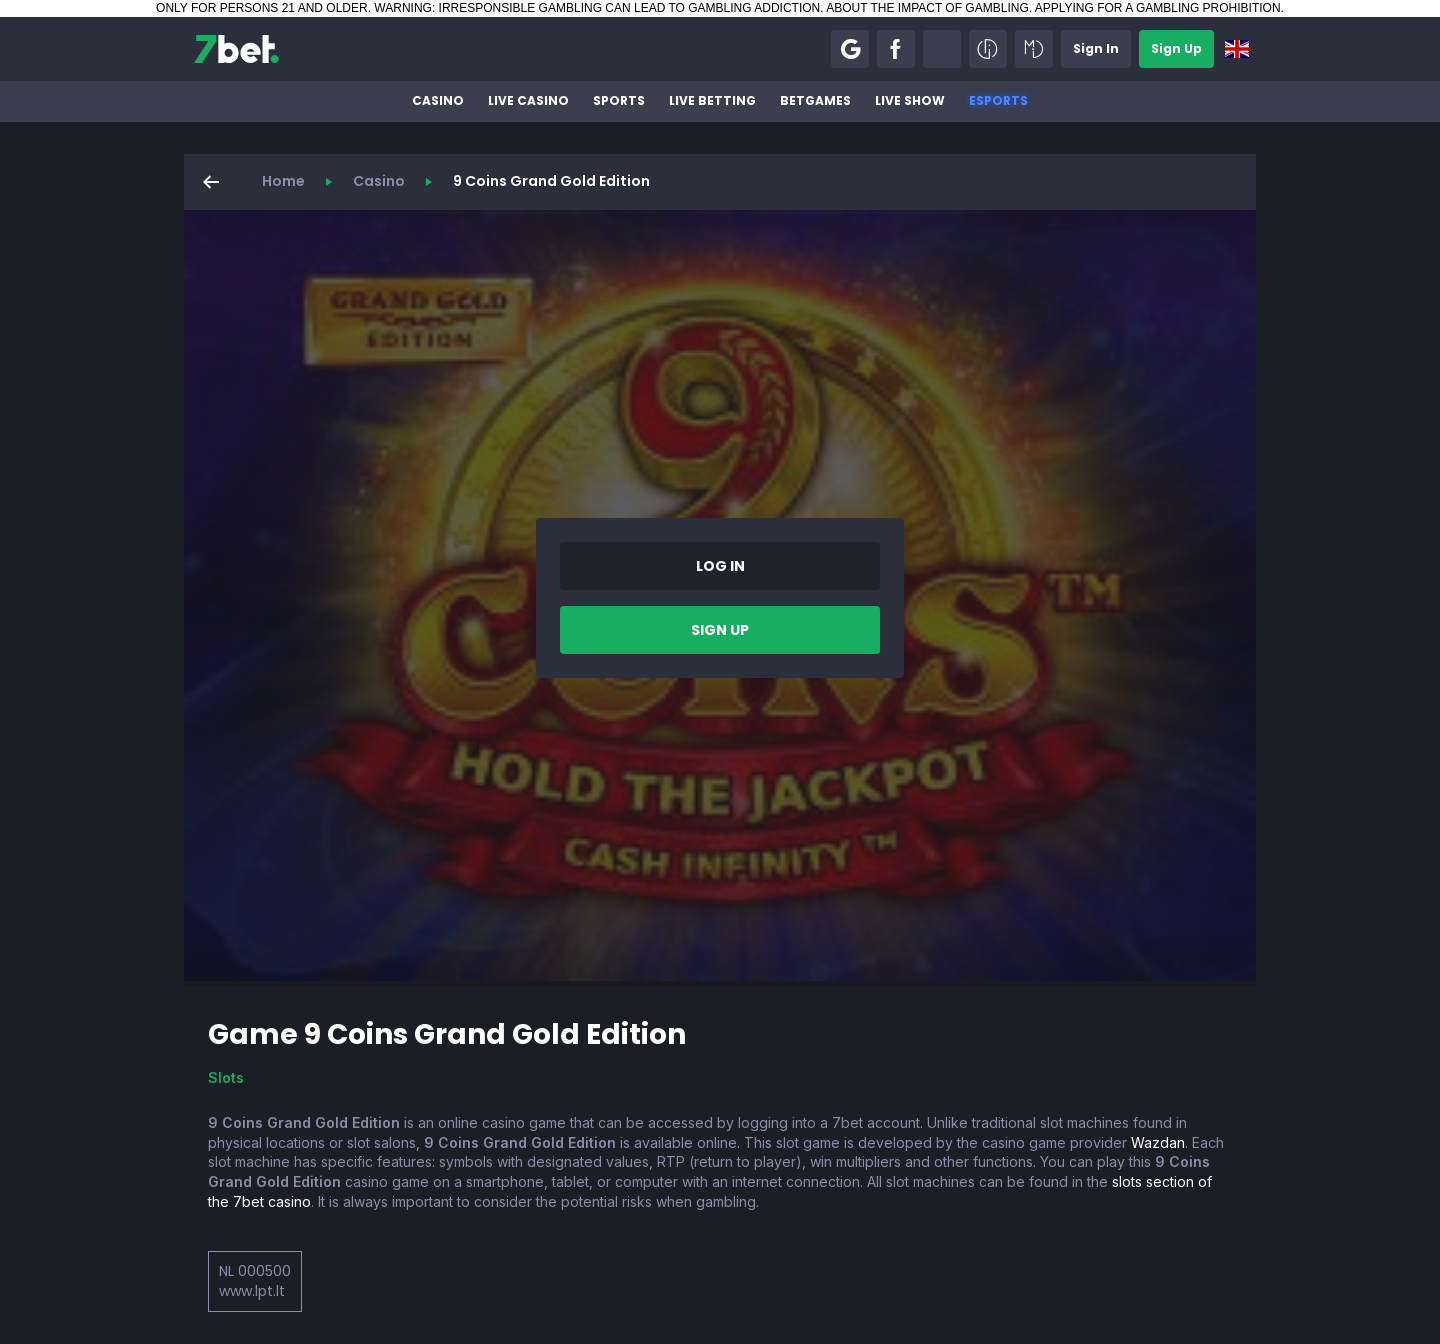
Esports (998, 100)
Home (283, 181)
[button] (850, 49)
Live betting (712, 100)
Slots (226, 1077)
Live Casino (528, 100)
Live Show (910, 100)
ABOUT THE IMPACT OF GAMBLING (927, 8)
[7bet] (236, 49)
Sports (619, 100)
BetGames (815, 100)
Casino (438, 100)
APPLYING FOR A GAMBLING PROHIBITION (1158, 8)
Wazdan (1158, 1142)
